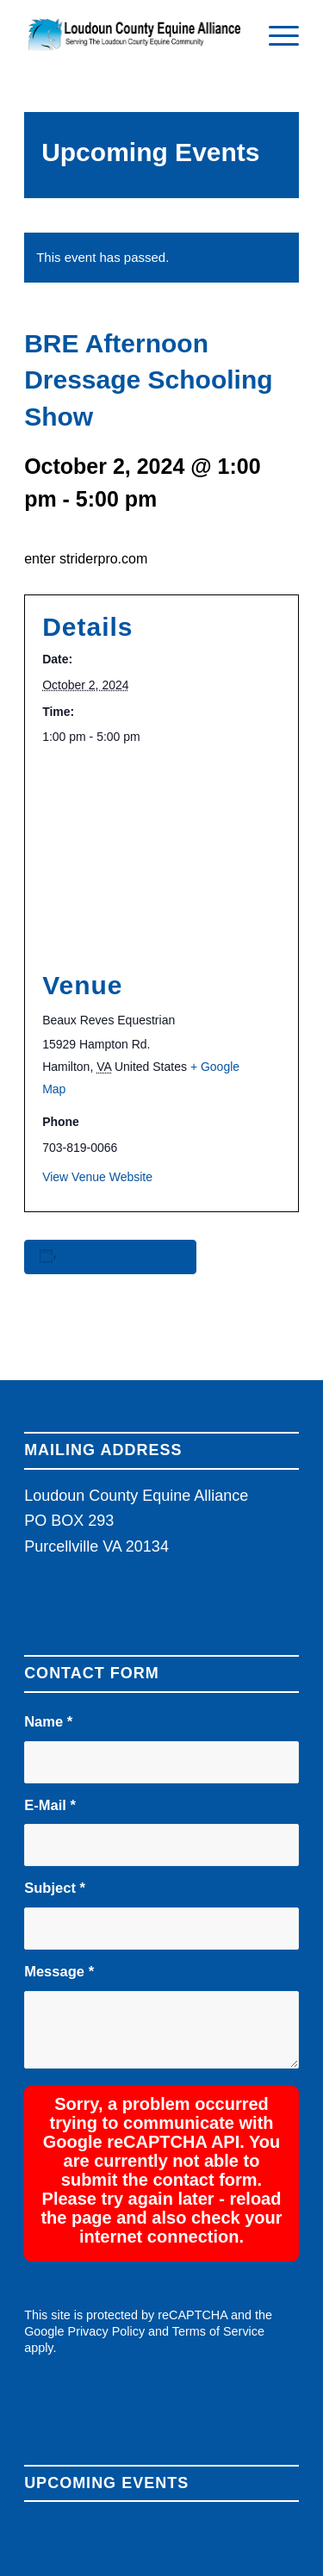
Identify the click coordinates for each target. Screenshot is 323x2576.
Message (59, 1971)
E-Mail (50, 1805)
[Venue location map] (161, 857)
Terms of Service (218, 2227)
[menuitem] (275, 34)
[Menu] (275, 34)
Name (48, 1722)
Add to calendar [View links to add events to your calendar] (113, 1257)
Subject (54, 1888)
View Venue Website (97, 1177)
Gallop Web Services (69, 2524)
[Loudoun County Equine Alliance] (134, 34)
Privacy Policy (107, 2227)
